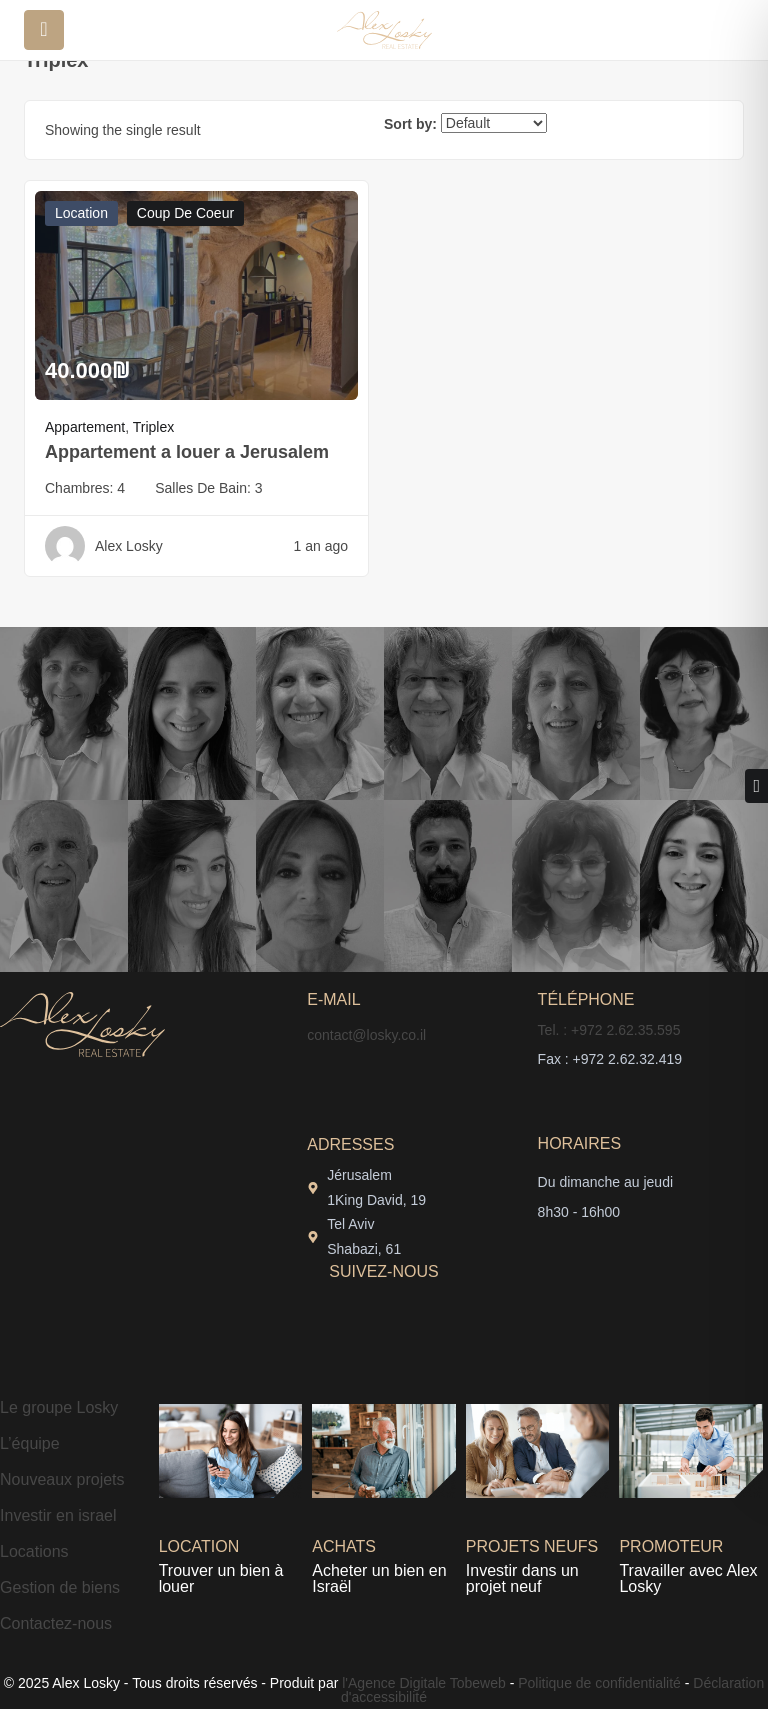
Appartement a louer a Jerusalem (187, 452)
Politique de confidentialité (599, 1683)
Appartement (85, 427)
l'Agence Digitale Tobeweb (421, 1683)
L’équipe (30, 1443)
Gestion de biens (60, 1587)
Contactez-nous (56, 1623)
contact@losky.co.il (366, 1035)
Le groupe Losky (59, 1407)
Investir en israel (58, 1515)
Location (81, 213)
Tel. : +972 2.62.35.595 (609, 1030)
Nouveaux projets (62, 1479)
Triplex (154, 427)
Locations (34, 1551)
